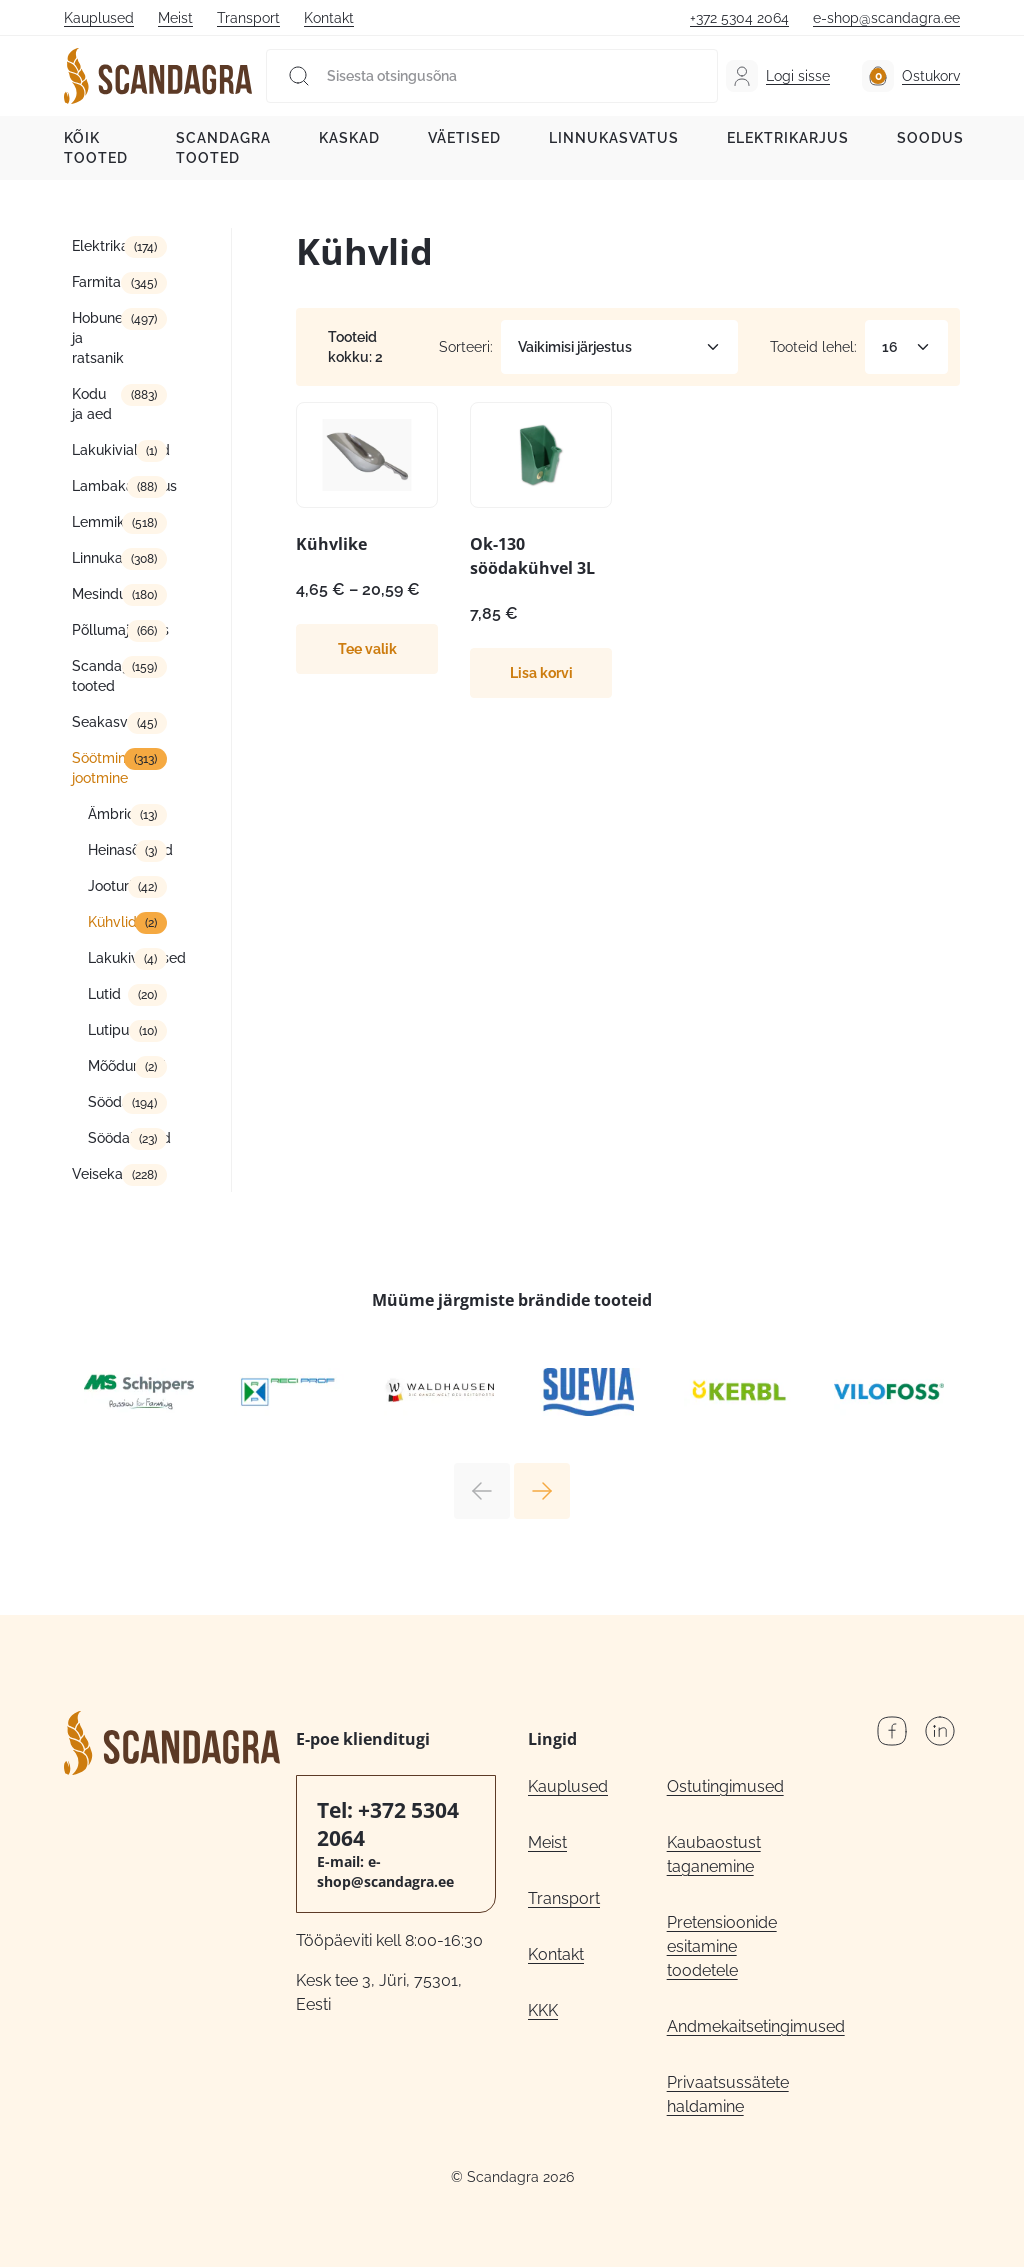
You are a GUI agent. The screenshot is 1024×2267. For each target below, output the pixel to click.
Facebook (892, 1731)
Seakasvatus (114, 722)
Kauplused (99, 18)
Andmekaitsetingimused (736, 2026)
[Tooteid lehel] (906, 347)
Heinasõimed (127, 850)
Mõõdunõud (127, 1066)
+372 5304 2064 (739, 18)
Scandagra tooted (223, 148)
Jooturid (114, 886)
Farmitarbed (112, 282)
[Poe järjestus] (619, 347)
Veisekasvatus (119, 1174)
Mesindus (103, 594)
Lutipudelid (125, 1030)
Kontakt (329, 18)
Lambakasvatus (119, 486)
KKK (543, 2010)
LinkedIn (940, 1731)
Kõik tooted (96, 148)
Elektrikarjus (788, 138)
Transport (248, 18)
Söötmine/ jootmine (107, 768)
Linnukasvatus (614, 138)
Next (542, 1491)
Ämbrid (112, 814)
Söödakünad (127, 1138)
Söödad (113, 1102)
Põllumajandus (119, 630)
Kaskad (349, 138)
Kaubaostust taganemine (714, 1854)
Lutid (104, 994)
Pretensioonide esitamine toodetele (722, 1946)
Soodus (930, 138)
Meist (175, 18)
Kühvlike (331, 544)
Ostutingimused (725, 1786)
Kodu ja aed (92, 404)
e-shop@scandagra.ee (886, 18)
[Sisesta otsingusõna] (492, 76)
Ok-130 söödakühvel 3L (532, 556)
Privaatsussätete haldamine (728, 2094)
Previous (482, 1491)
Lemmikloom (115, 522)
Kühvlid (112, 922)
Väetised (464, 138)
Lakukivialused (119, 450)
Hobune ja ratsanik (98, 338)
